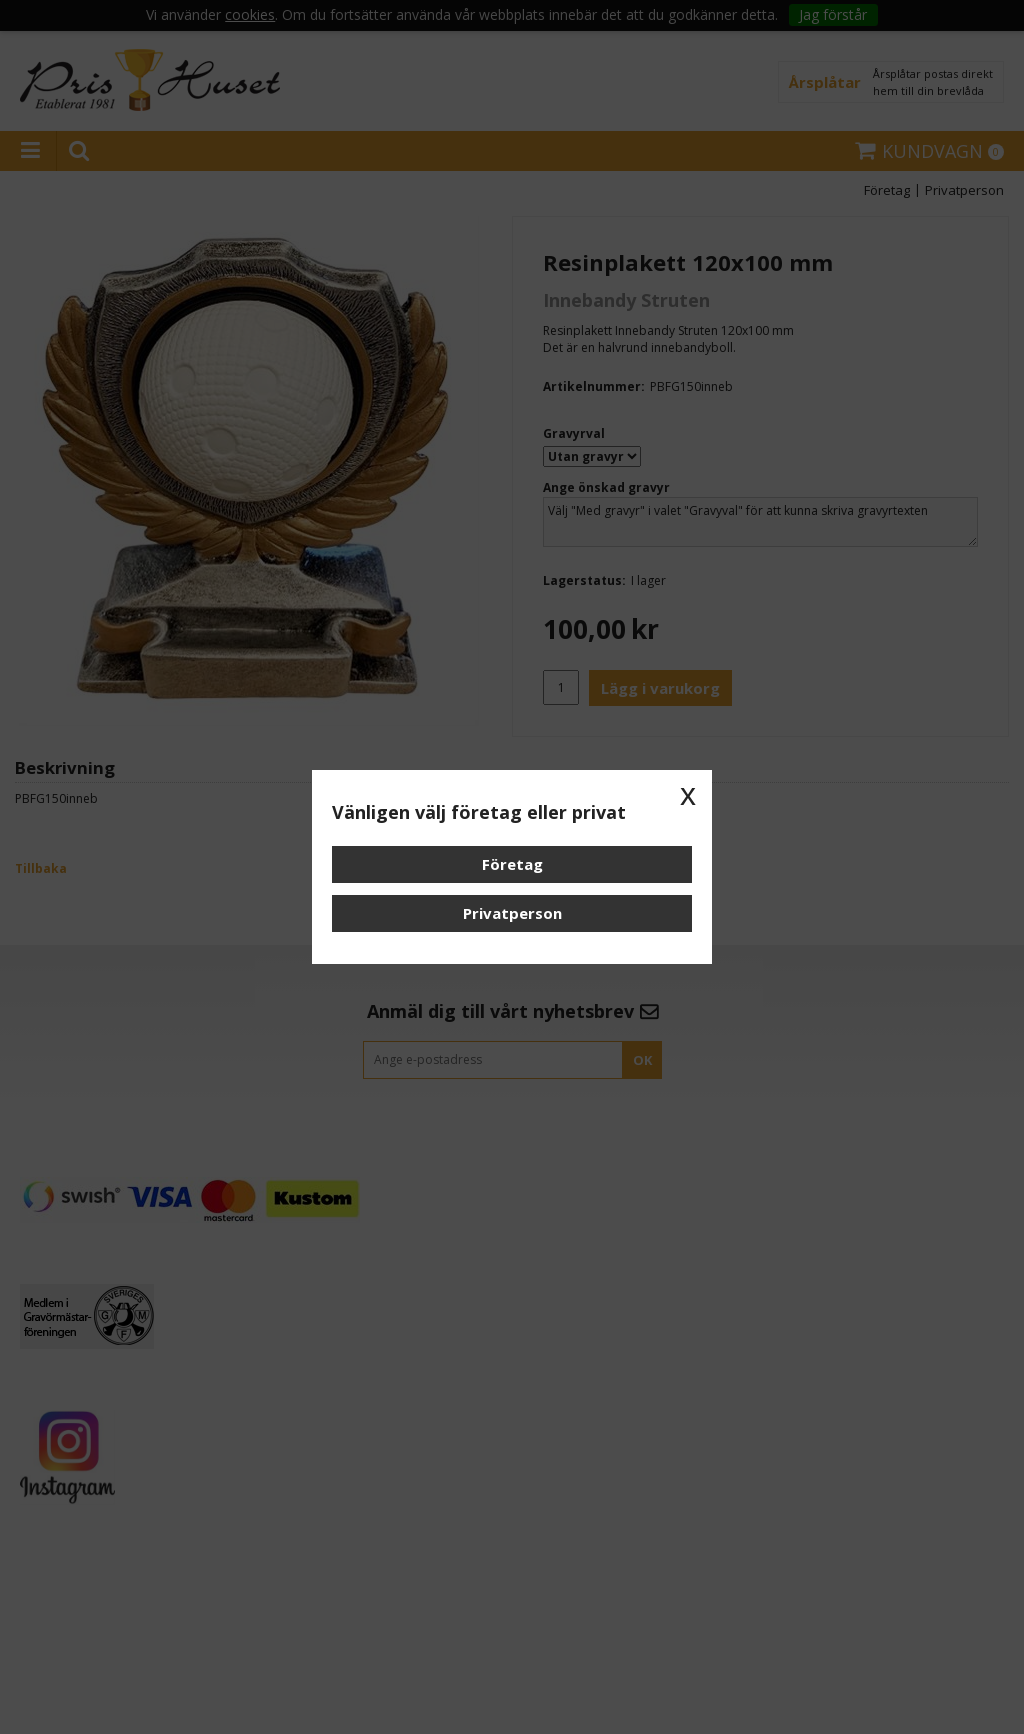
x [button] (688, 794)
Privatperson (512, 913)
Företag (512, 864)
